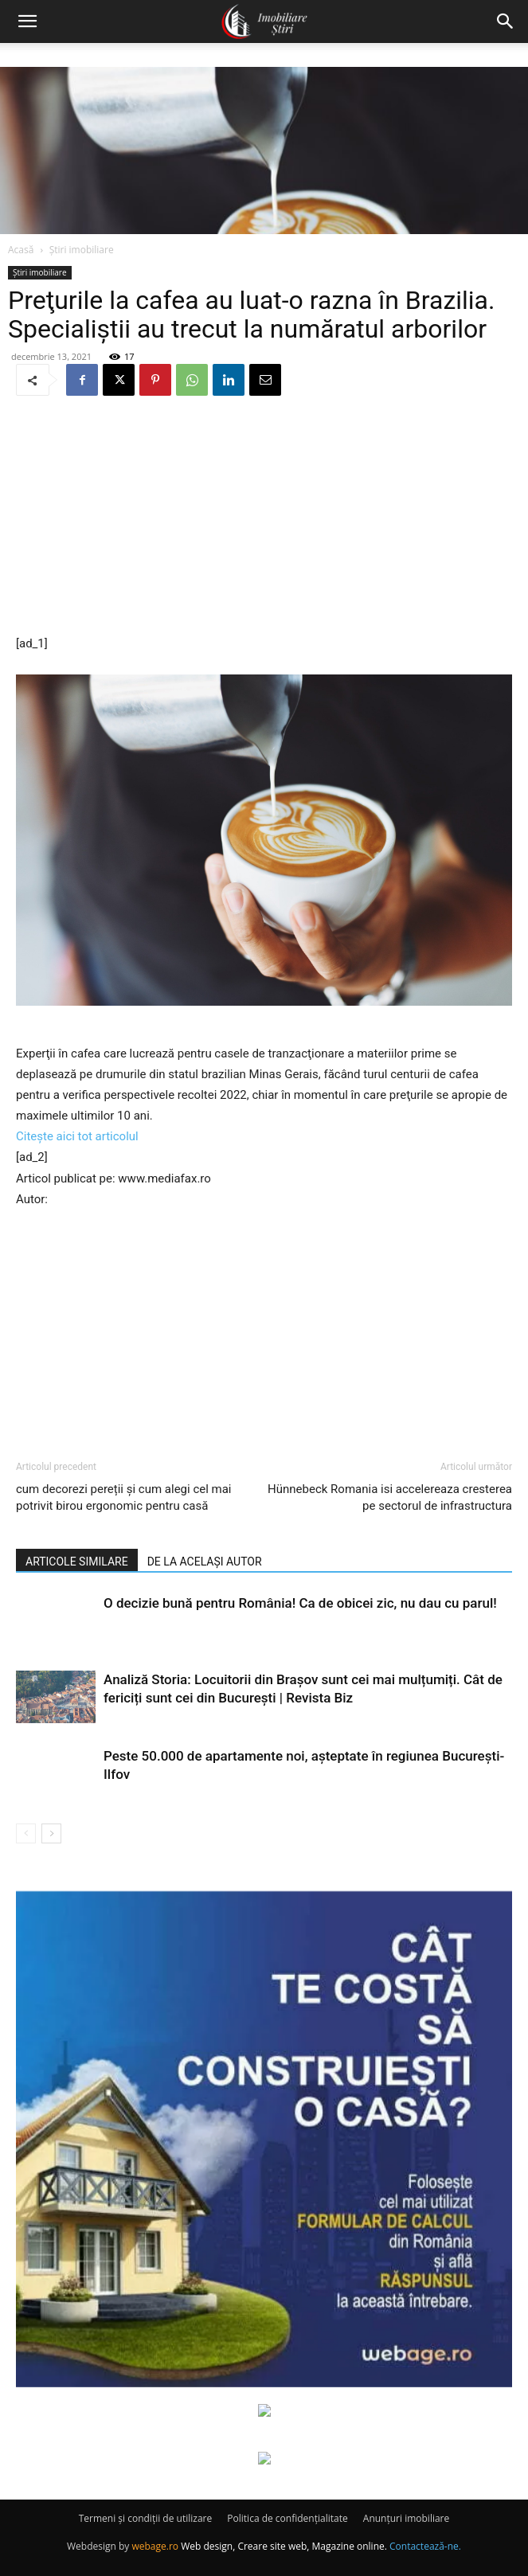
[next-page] (51, 1833)
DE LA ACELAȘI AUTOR (204, 1561)
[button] (27, 21)
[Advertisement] (264, 516)
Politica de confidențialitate (287, 2518)
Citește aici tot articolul (77, 1136)
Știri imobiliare (81, 249)
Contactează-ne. (425, 2546)
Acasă (20, 249)
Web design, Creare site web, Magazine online (283, 2546)
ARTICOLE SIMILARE (76, 1561)
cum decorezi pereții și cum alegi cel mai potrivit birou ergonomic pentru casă (124, 1497)
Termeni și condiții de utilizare (145, 2518)
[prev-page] (26, 1833)
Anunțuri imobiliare (406, 2518)
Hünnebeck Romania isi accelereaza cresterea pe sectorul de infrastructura (390, 1497)
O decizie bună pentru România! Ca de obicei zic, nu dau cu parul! (300, 1603)
